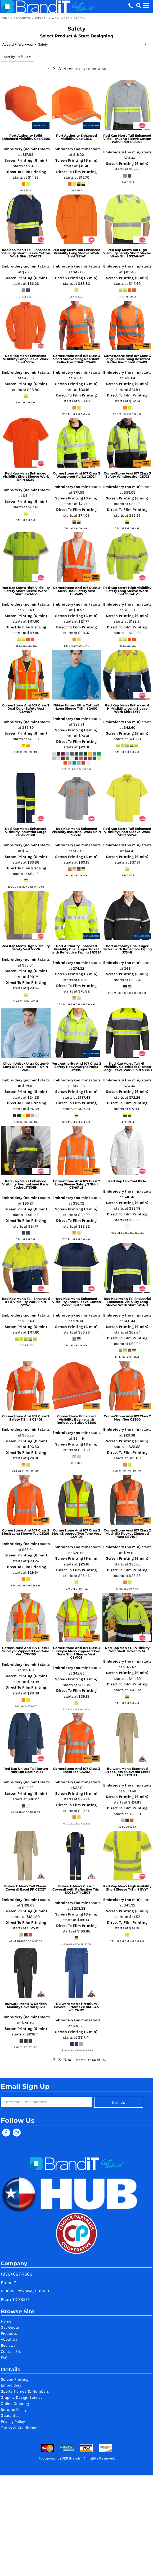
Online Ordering (15, 2403)
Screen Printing (14, 2379)
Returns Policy (13, 2409)
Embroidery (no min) (20, 149)
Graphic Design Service (22, 2397)
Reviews (8, 2345)
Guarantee (10, 2415)
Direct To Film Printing (26, 172)
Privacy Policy (13, 2421)
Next (68, 68)
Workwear (61, 18)
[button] (138, 5)
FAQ (4, 2357)
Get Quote (10, 2327)
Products (22, 18)
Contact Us (11, 2351)
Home (5, 18)
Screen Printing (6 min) (25, 160)
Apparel (41, 18)
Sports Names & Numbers (25, 2391)
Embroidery (11, 2385)
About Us (9, 2339)
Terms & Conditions (19, 2427)
